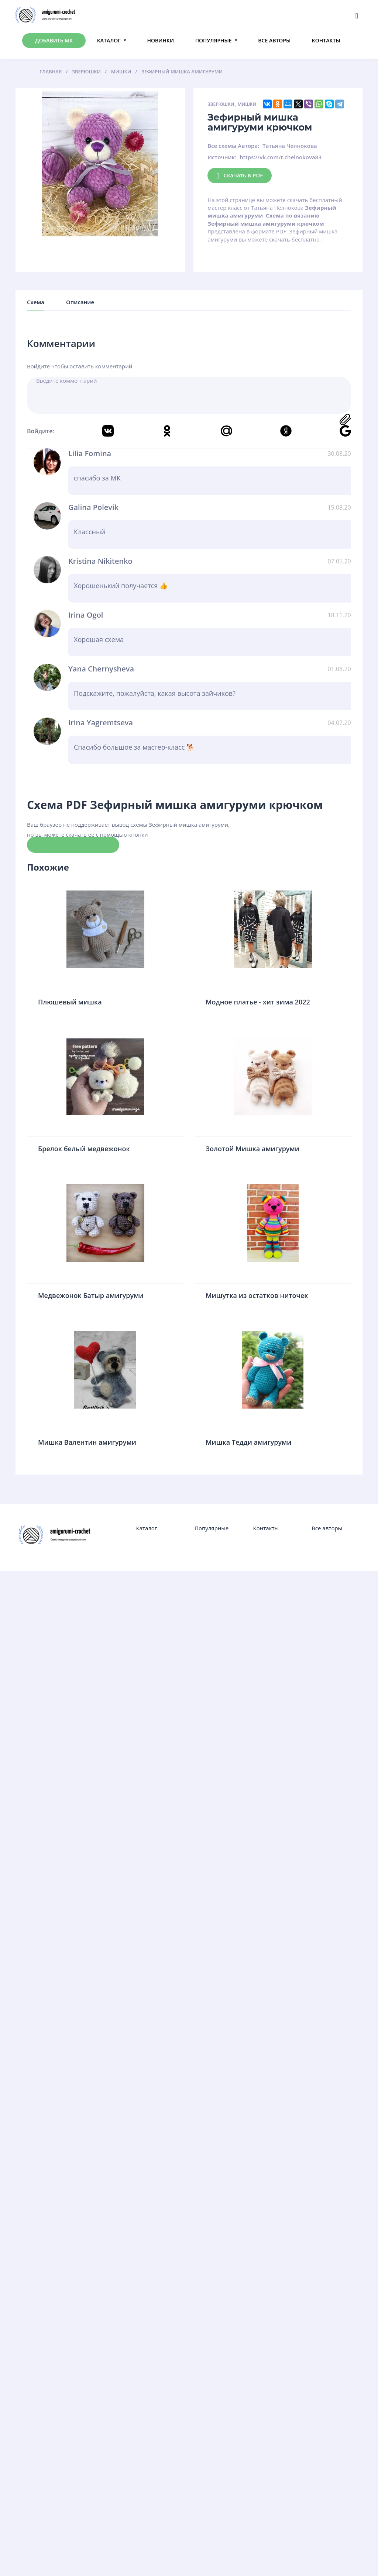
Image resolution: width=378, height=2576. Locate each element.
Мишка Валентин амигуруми (87, 1442)
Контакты (326, 40)
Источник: (221, 157)
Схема (35, 302)
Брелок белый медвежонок (84, 1148)
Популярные (213, 40)
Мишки (247, 104)
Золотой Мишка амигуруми (252, 1148)
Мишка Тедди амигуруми (249, 1442)
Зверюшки (220, 104)
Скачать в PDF (239, 176)
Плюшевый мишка (70, 1001)
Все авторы (274, 40)
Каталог (109, 40)
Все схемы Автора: (233, 145)
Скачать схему (73, 844)
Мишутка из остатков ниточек (257, 1295)
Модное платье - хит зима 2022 (258, 1001)
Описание (80, 302)
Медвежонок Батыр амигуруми (91, 1295)
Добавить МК (54, 40)
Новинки (160, 40)
